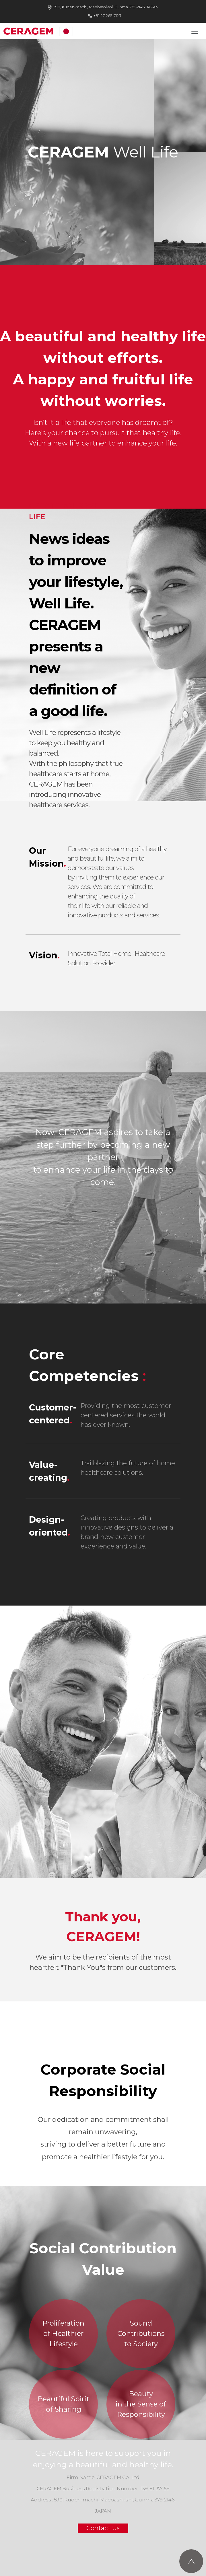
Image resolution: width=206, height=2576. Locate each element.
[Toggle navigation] (195, 31)
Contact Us (103, 2528)
